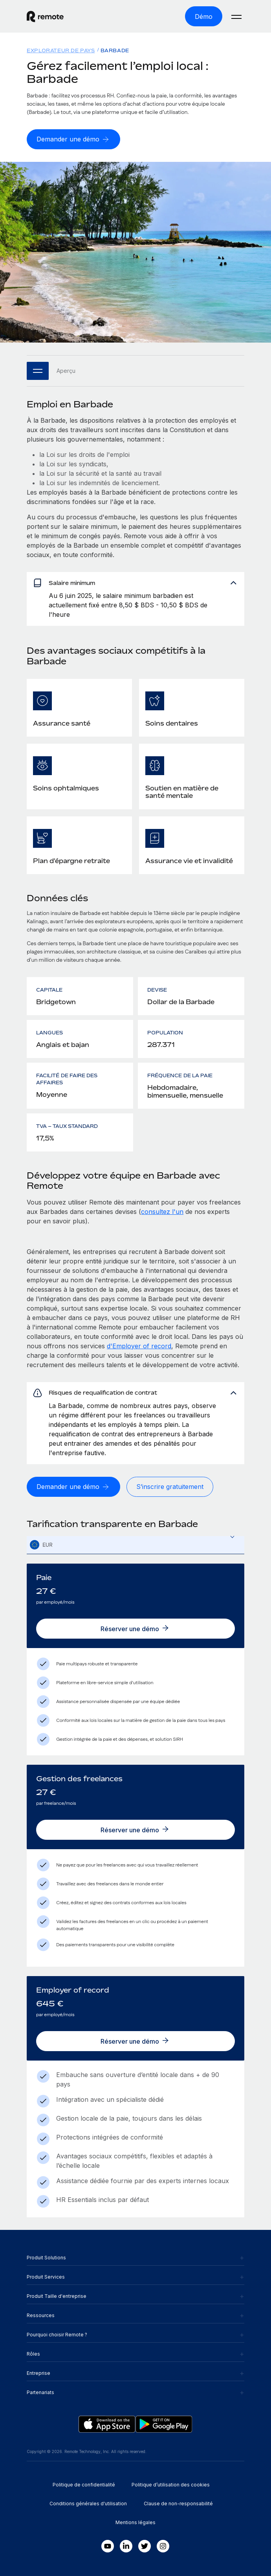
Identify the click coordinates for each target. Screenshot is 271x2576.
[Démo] (203, 16)
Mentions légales (135, 2522)
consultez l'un (162, 1212)
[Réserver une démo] (135, 1629)
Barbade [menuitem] (115, 50)
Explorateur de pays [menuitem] (61, 50)
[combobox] (135, 1545)
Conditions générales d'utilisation (88, 2503)
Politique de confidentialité (84, 2485)
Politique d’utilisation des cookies (171, 2485)
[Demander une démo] (73, 139)
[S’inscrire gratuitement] (169, 1487)
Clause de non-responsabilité (178, 2503)
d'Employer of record (139, 1346)
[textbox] (135, 1545)
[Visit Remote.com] (77, 16)
